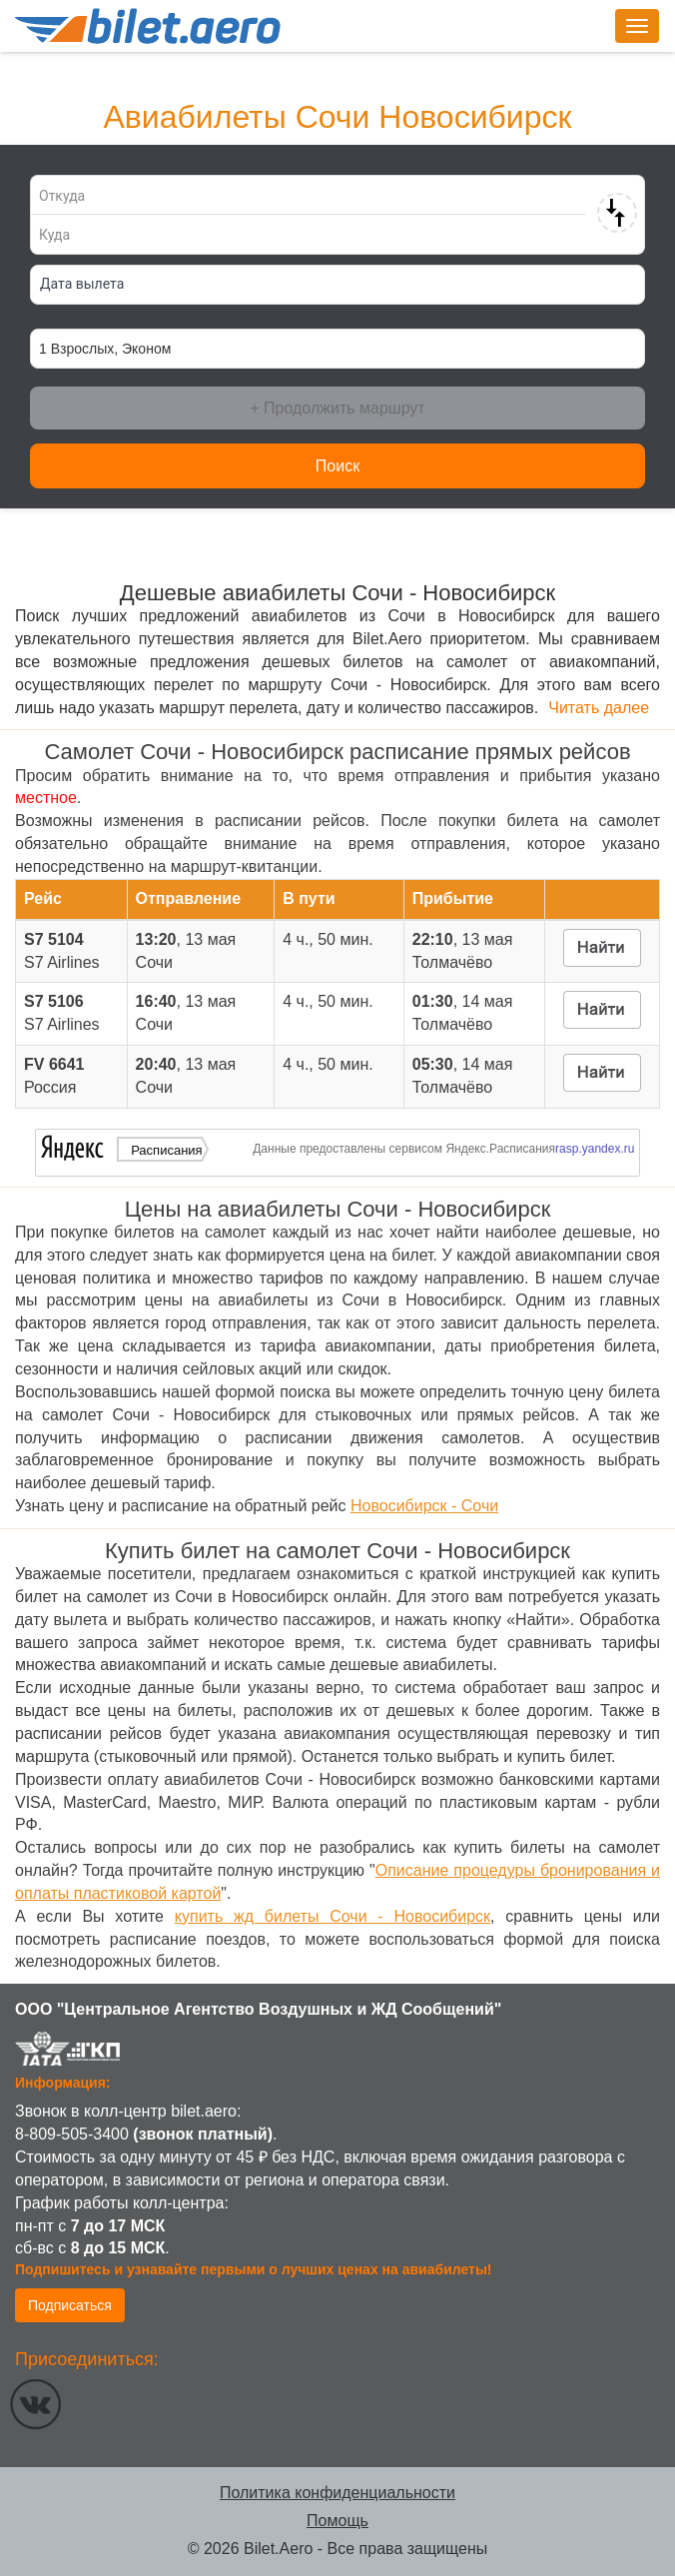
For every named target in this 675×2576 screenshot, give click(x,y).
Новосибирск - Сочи (424, 1505)
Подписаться (70, 2305)
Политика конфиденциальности (337, 2492)
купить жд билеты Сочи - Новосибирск (332, 1916)
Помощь (337, 2520)
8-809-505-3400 (72, 2134)
